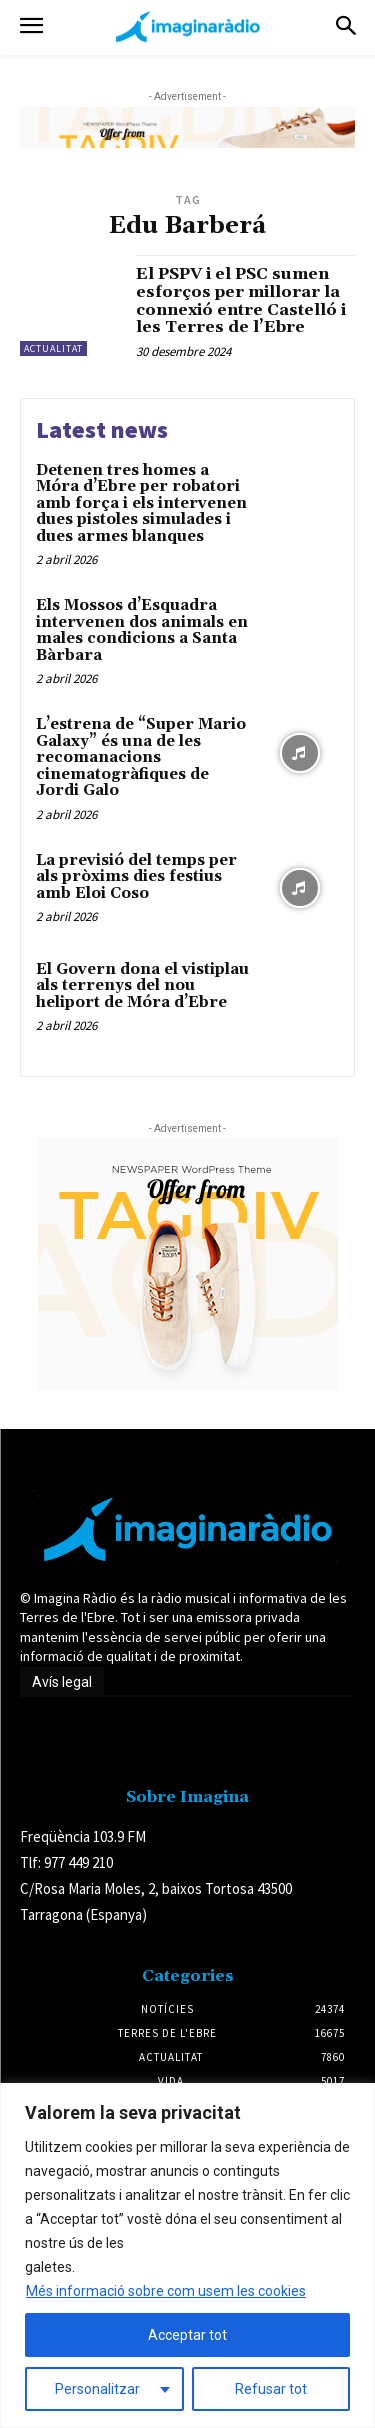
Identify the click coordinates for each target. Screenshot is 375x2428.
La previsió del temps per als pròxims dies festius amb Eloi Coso (136, 877)
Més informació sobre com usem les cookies (166, 2291)
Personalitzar (97, 2389)
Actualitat (53, 348)
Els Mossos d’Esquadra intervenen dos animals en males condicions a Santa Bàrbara (142, 630)
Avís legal (62, 1682)
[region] (187, 2255)
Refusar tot (271, 2389)
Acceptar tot (187, 2335)
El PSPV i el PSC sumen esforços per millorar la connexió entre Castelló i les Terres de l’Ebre (241, 300)
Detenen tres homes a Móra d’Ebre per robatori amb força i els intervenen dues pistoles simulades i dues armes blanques (141, 503)
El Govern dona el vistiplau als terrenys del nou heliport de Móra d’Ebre (142, 986)
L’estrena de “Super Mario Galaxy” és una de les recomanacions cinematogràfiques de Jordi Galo (141, 757)
